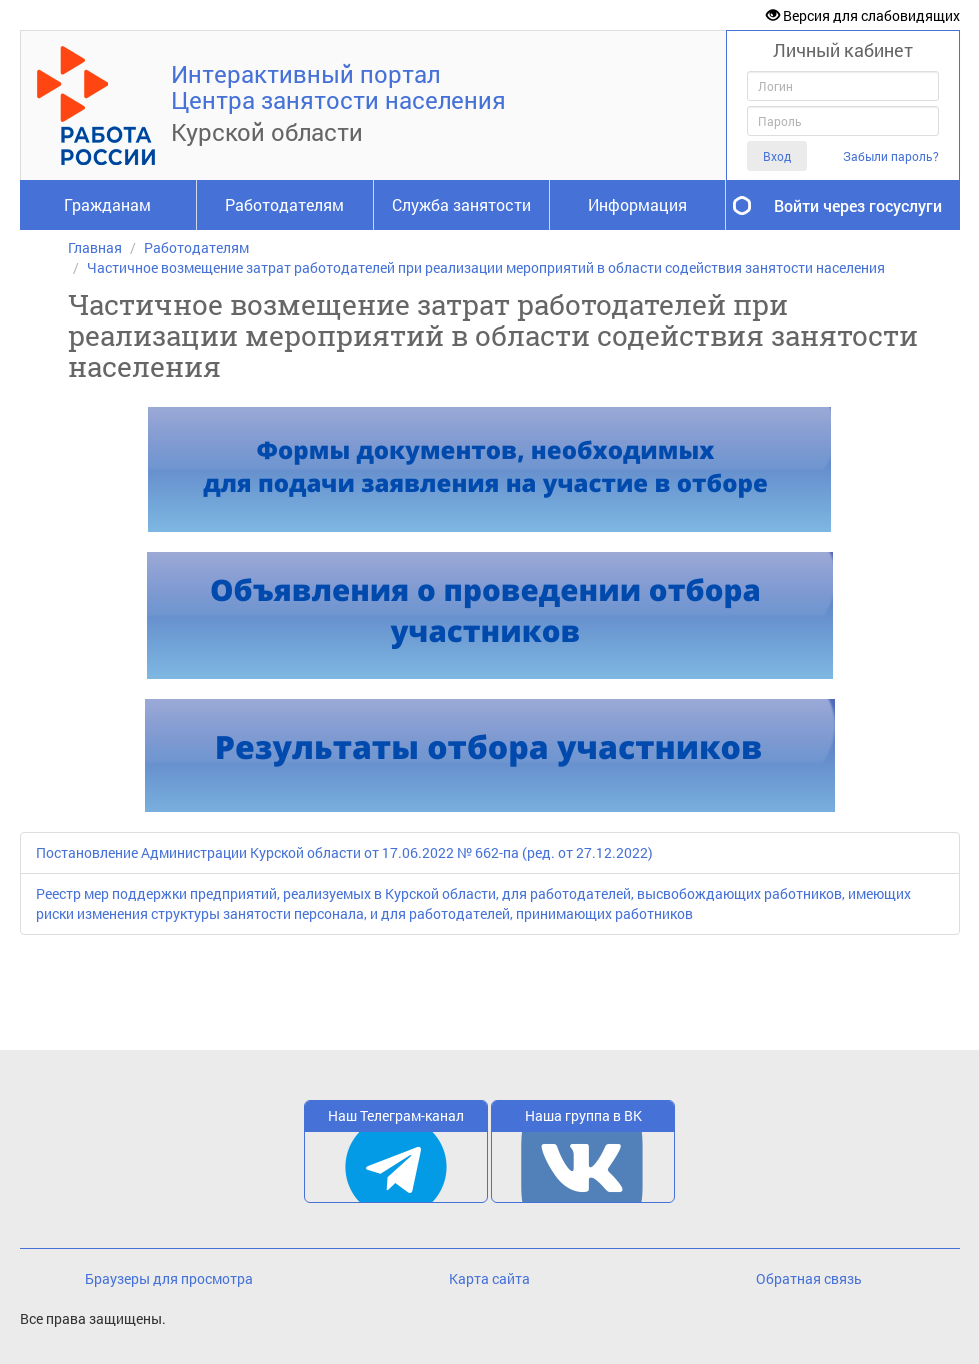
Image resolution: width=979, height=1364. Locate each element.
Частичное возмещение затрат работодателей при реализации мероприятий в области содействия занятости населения (486, 267)
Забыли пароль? (891, 156)
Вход (777, 156)
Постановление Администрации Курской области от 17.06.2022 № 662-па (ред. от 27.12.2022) (344, 852)
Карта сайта (489, 1278)
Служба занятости (461, 204)
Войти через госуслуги (858, 205)
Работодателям (284, 204)
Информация (637, 204)
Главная (95, 247)
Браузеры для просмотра (169, 1278)
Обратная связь (809, 1278)
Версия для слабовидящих (863, 15)
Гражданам (107, 204)
